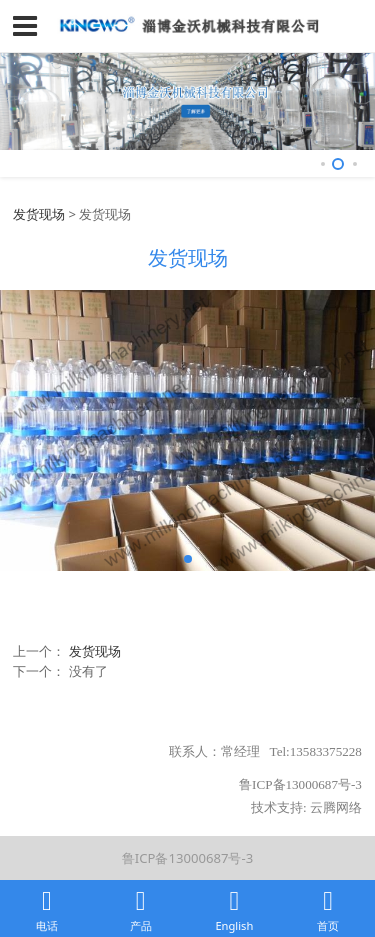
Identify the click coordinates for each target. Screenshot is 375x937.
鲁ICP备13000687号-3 (187, 858)
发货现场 (39, 214)
